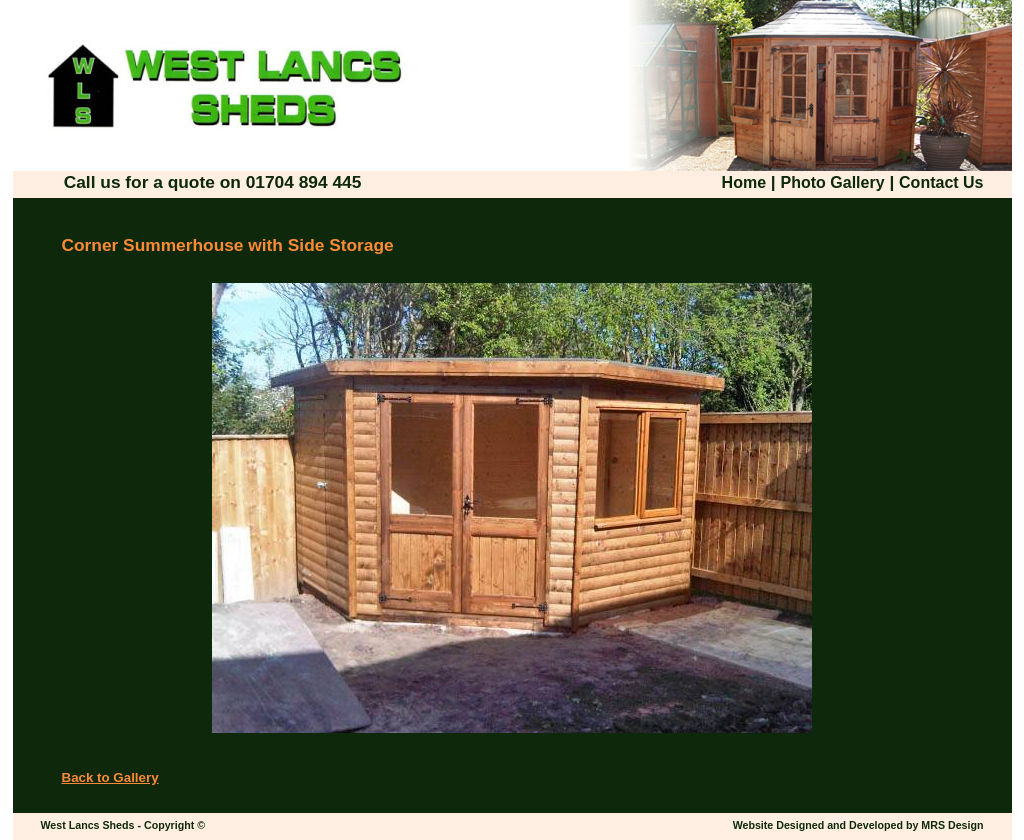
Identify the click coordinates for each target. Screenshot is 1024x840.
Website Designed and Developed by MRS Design (858, 825)
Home (744, 182)
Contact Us (941, 182)
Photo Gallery (833, 182)
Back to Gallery (110, 777)
